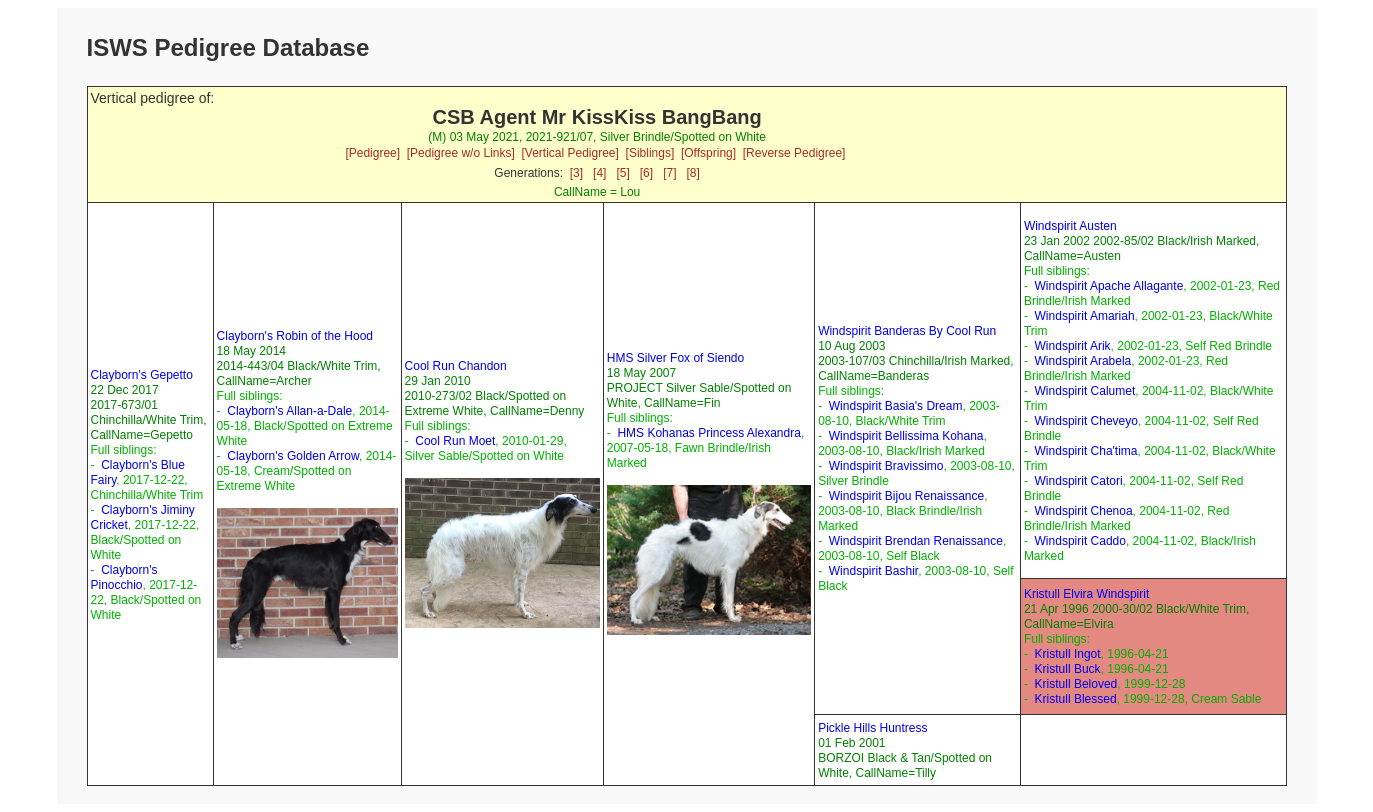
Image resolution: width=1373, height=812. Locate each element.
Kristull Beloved (1076, 684)
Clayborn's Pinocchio (124, 577)
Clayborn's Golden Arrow (293, 456)
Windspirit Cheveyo (1086, 421)
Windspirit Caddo (1080, 541)
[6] (646, 173)
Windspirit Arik (1073, 346)
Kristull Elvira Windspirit (1086, 594)
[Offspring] (708, 153)
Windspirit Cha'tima (1086, 451)
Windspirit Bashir (873, 571)
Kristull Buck (1068, 669)
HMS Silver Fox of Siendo (675, 358)
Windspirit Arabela (1083, 361)
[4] (599, 173)
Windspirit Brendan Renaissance (916, 541)
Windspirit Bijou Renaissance (906, 496)
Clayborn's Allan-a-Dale (289, 411)
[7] (669, 173)
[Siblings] (650, 153)
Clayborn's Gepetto (142, 375)
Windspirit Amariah (1085, 316)
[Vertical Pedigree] (569, 153)
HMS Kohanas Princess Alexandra (708, 433)
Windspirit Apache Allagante (1109, 286)
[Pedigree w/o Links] (461, 153)
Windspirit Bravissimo (886, 466)
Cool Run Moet (455, 441)
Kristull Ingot (1068, 654)
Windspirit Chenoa (1084, 511)
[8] (693, 173)
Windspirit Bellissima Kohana (906, 436)
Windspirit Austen (1070, 226)
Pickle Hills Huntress (872, 728)
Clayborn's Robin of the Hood (295, 336)
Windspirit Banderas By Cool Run (907, 331)
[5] (622, 173)
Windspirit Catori (1079, 481)
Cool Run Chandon (456, 366)
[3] (576, 173)
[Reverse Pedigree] (794, 153)
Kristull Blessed (1076, 699)
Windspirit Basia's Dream (896, 406)
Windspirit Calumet (1085, 391)
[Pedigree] (372, 153)
